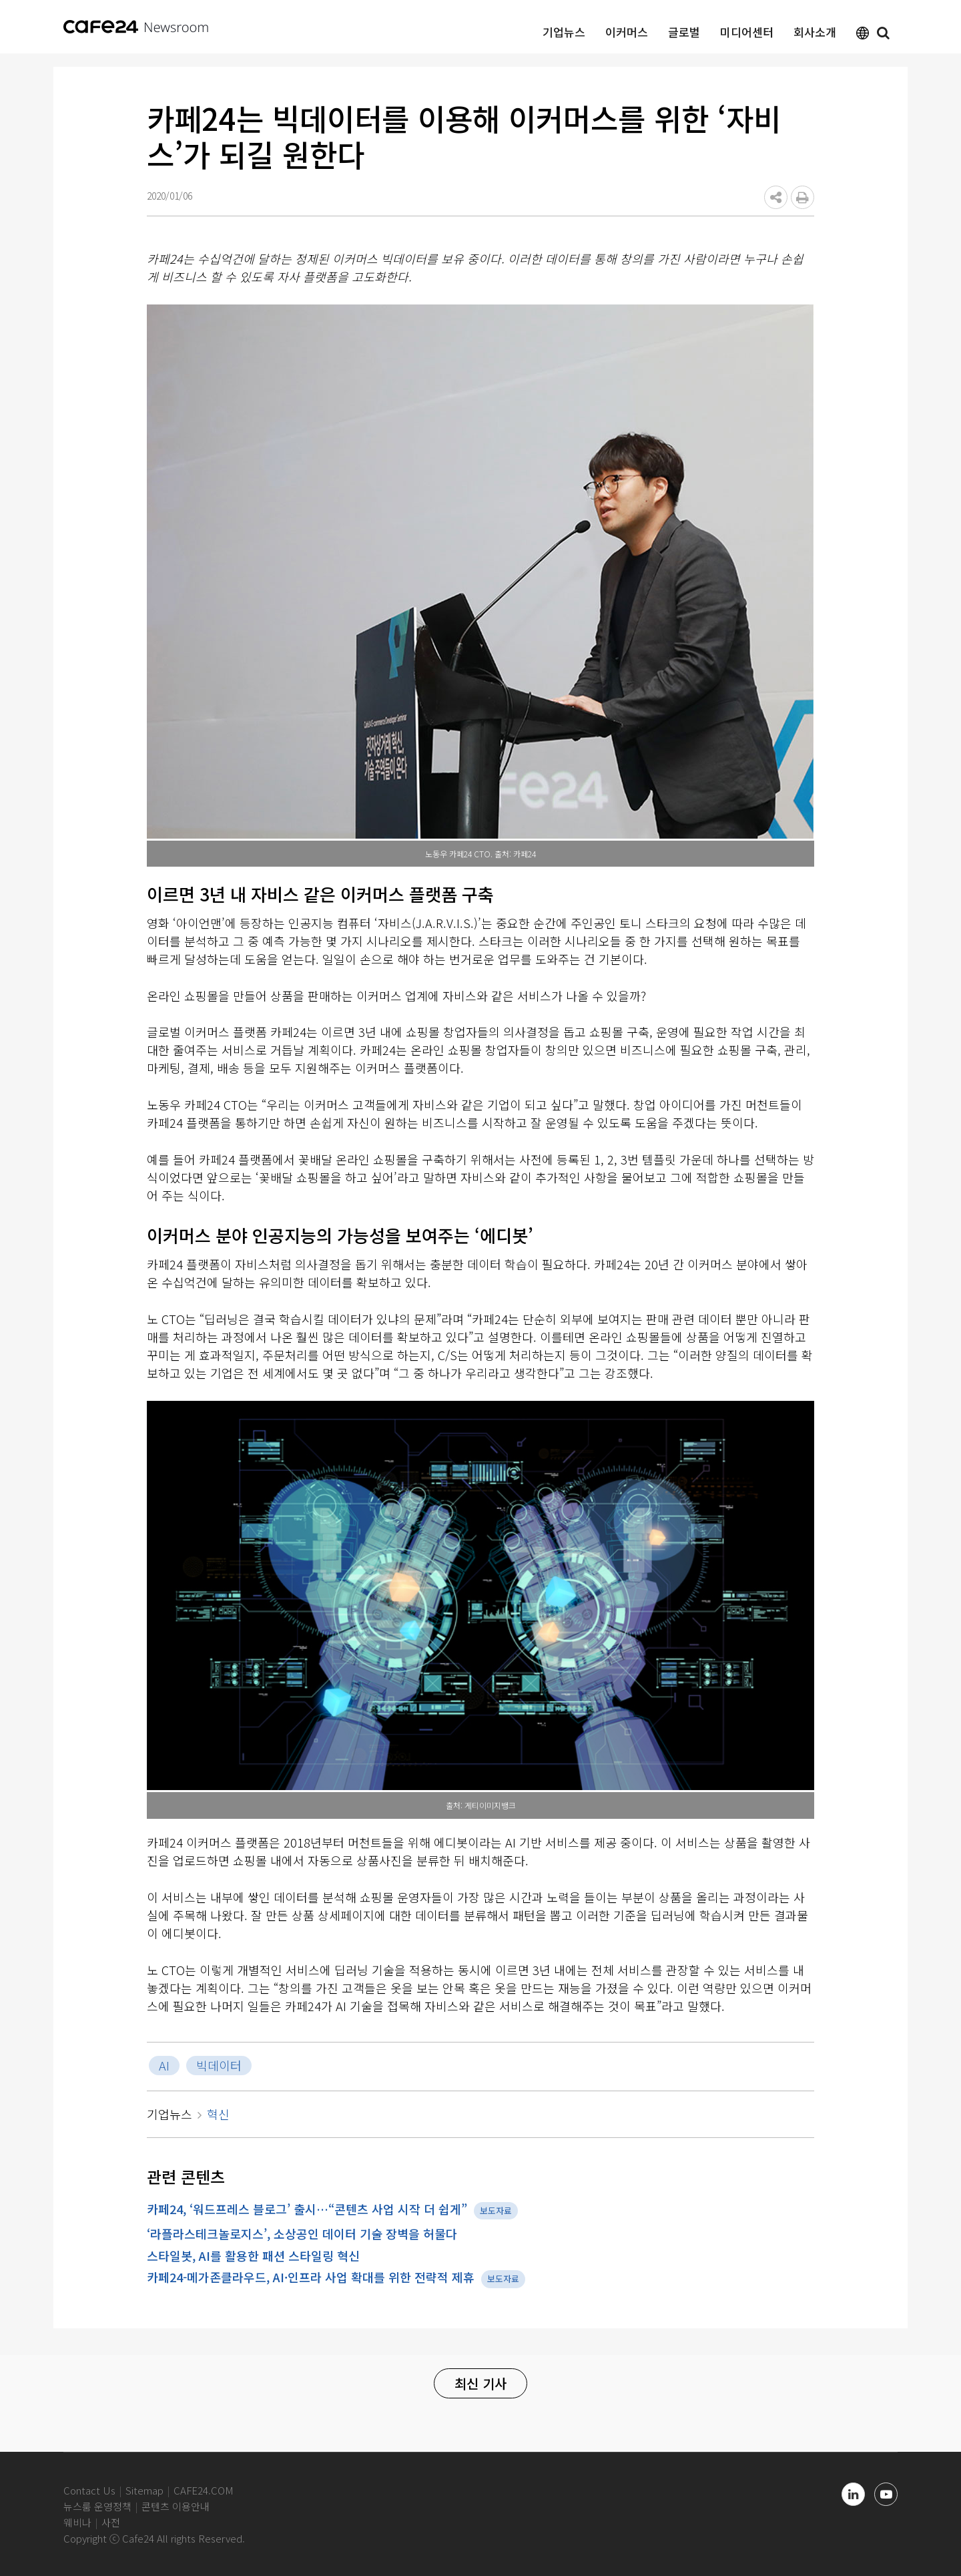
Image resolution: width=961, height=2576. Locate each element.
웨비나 (77, 2522)
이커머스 (626, 31)
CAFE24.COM (204, 2490)
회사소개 (814, 31)
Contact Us (89, 2490)
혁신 (218, 2114)
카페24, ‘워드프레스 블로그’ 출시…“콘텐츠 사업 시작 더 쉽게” (307, 2208)
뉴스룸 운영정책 (97, 2506)
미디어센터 (746, 31)
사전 (110, 2522)
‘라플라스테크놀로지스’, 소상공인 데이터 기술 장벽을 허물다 (302, 2233)
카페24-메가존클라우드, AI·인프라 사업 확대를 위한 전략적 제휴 (310, 2277)
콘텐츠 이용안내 (175, 2506)
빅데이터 (219, 2065)
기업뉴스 (564, 31)
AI (164, 2065)
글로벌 (684, 31)
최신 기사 (480, 2383)
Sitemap (144, 2490)
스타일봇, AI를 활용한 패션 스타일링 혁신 (253, 2255)
